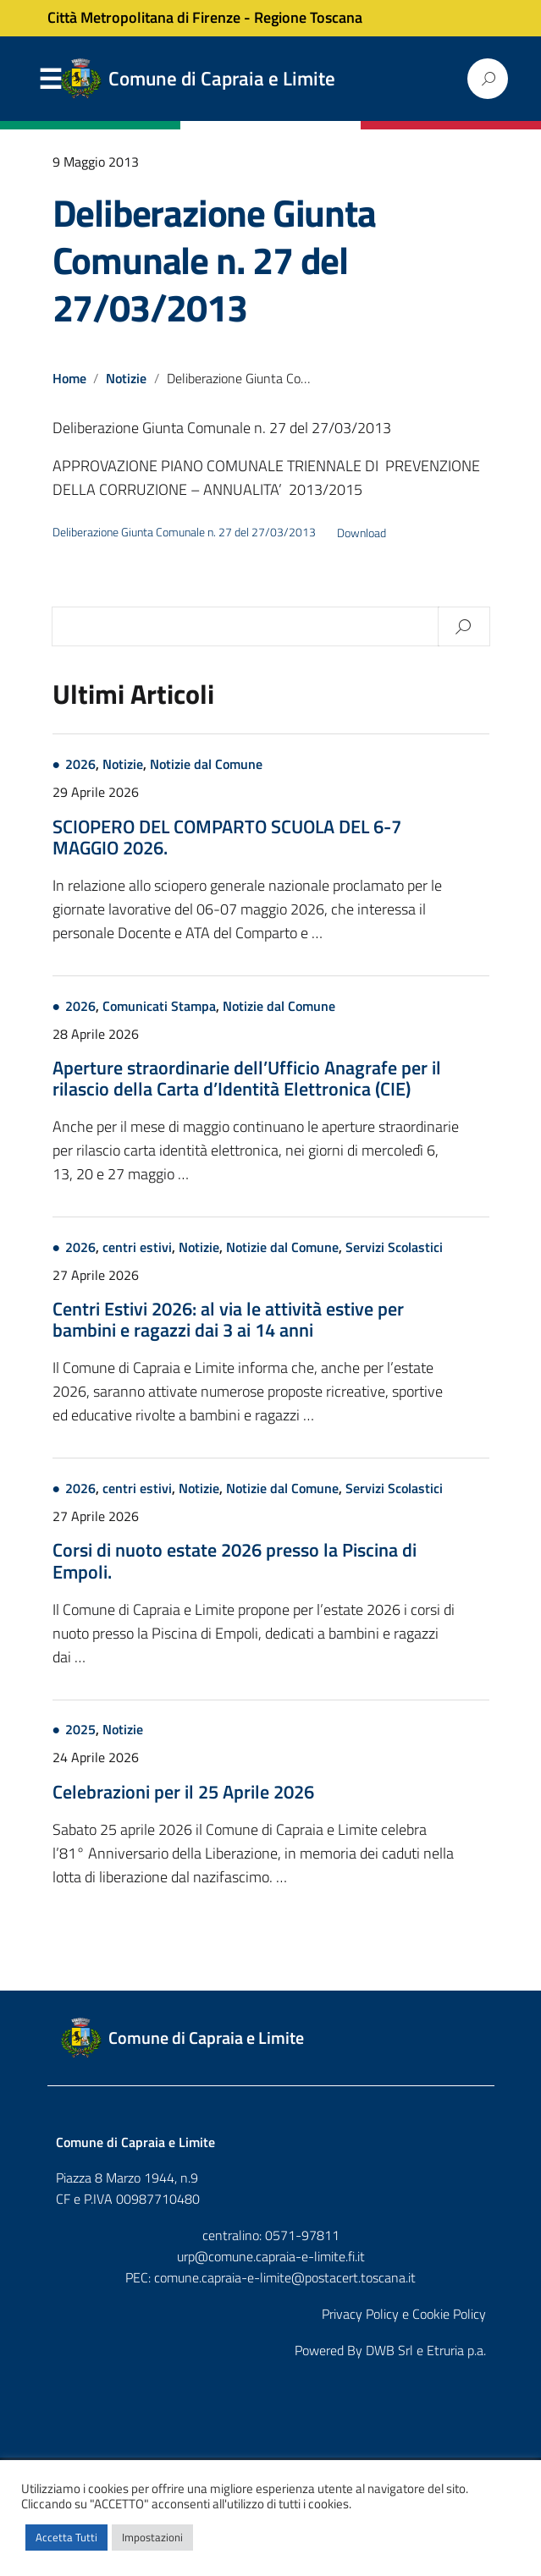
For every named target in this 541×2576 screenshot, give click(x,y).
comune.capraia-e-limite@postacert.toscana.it (285, 2280)
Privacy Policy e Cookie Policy (404, 2316)
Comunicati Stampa (159, 1007)
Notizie (127, 378)
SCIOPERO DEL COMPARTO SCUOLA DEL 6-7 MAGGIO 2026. (226, 838)
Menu (51, 79)
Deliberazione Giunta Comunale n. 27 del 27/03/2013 (214, 260)
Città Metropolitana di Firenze (143, 17)
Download (361, 533)
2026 (80, 765)
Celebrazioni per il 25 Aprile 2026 (183, 1794)
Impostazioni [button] (152, 2537)
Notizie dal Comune (206, 765)
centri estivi (137, 1249)
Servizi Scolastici (394, 1249)
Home (69, 378)
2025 (80, 1732)
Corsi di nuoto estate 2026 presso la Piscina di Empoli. (234, 1563)
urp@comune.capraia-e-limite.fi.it (271, 2259)
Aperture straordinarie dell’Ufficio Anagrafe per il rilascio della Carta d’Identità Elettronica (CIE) (246, 1079)
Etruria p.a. (456, 2353)
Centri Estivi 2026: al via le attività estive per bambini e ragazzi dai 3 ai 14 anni (228, 1321)
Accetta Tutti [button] (66, 2537)
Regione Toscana (308, 17)
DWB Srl (389, 2353)
